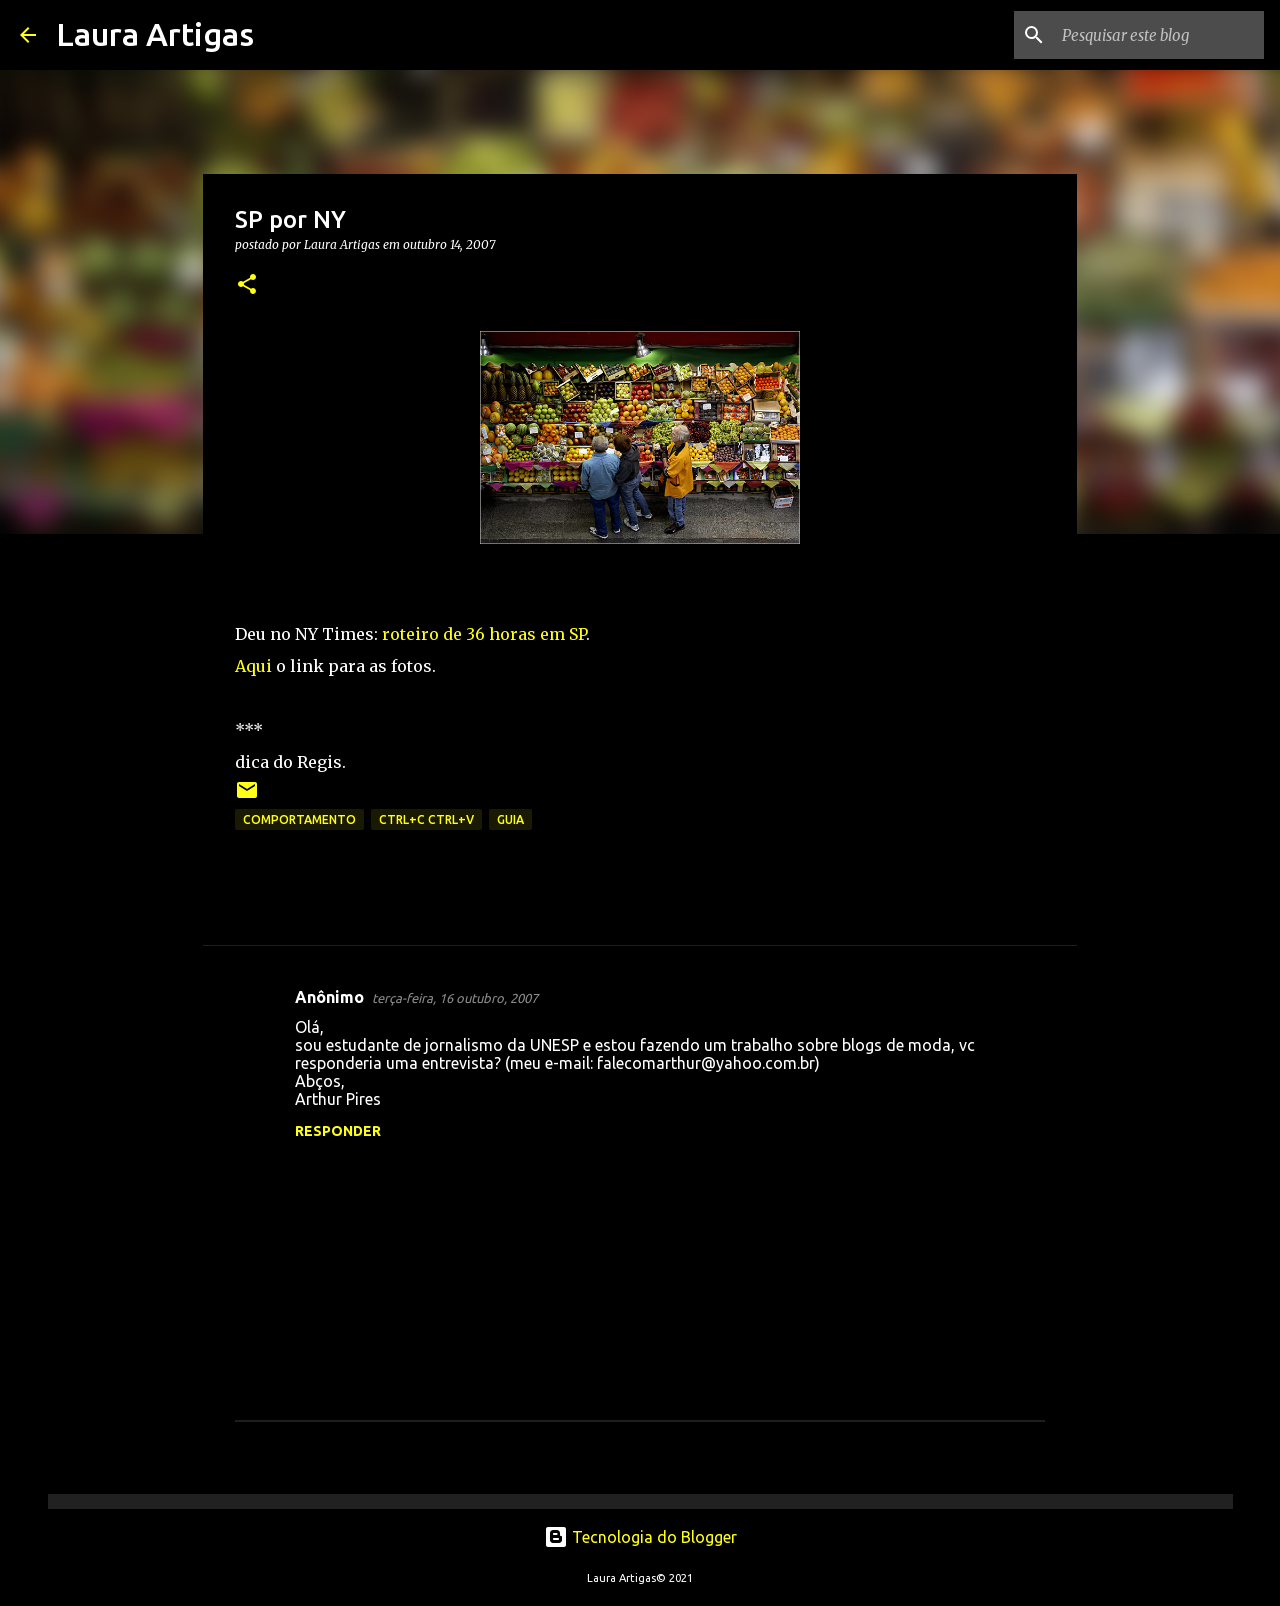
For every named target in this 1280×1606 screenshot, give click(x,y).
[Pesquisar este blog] (1159, 35)
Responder (338, 1131)
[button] (247, 285)
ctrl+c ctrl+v (426, 819)
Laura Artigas (155, 34)
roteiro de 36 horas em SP (484, 634)
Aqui (253, 666)
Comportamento (299, 819)
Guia (510, 819)
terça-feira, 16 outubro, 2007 (455, 998)
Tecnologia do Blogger (640, 1537)
